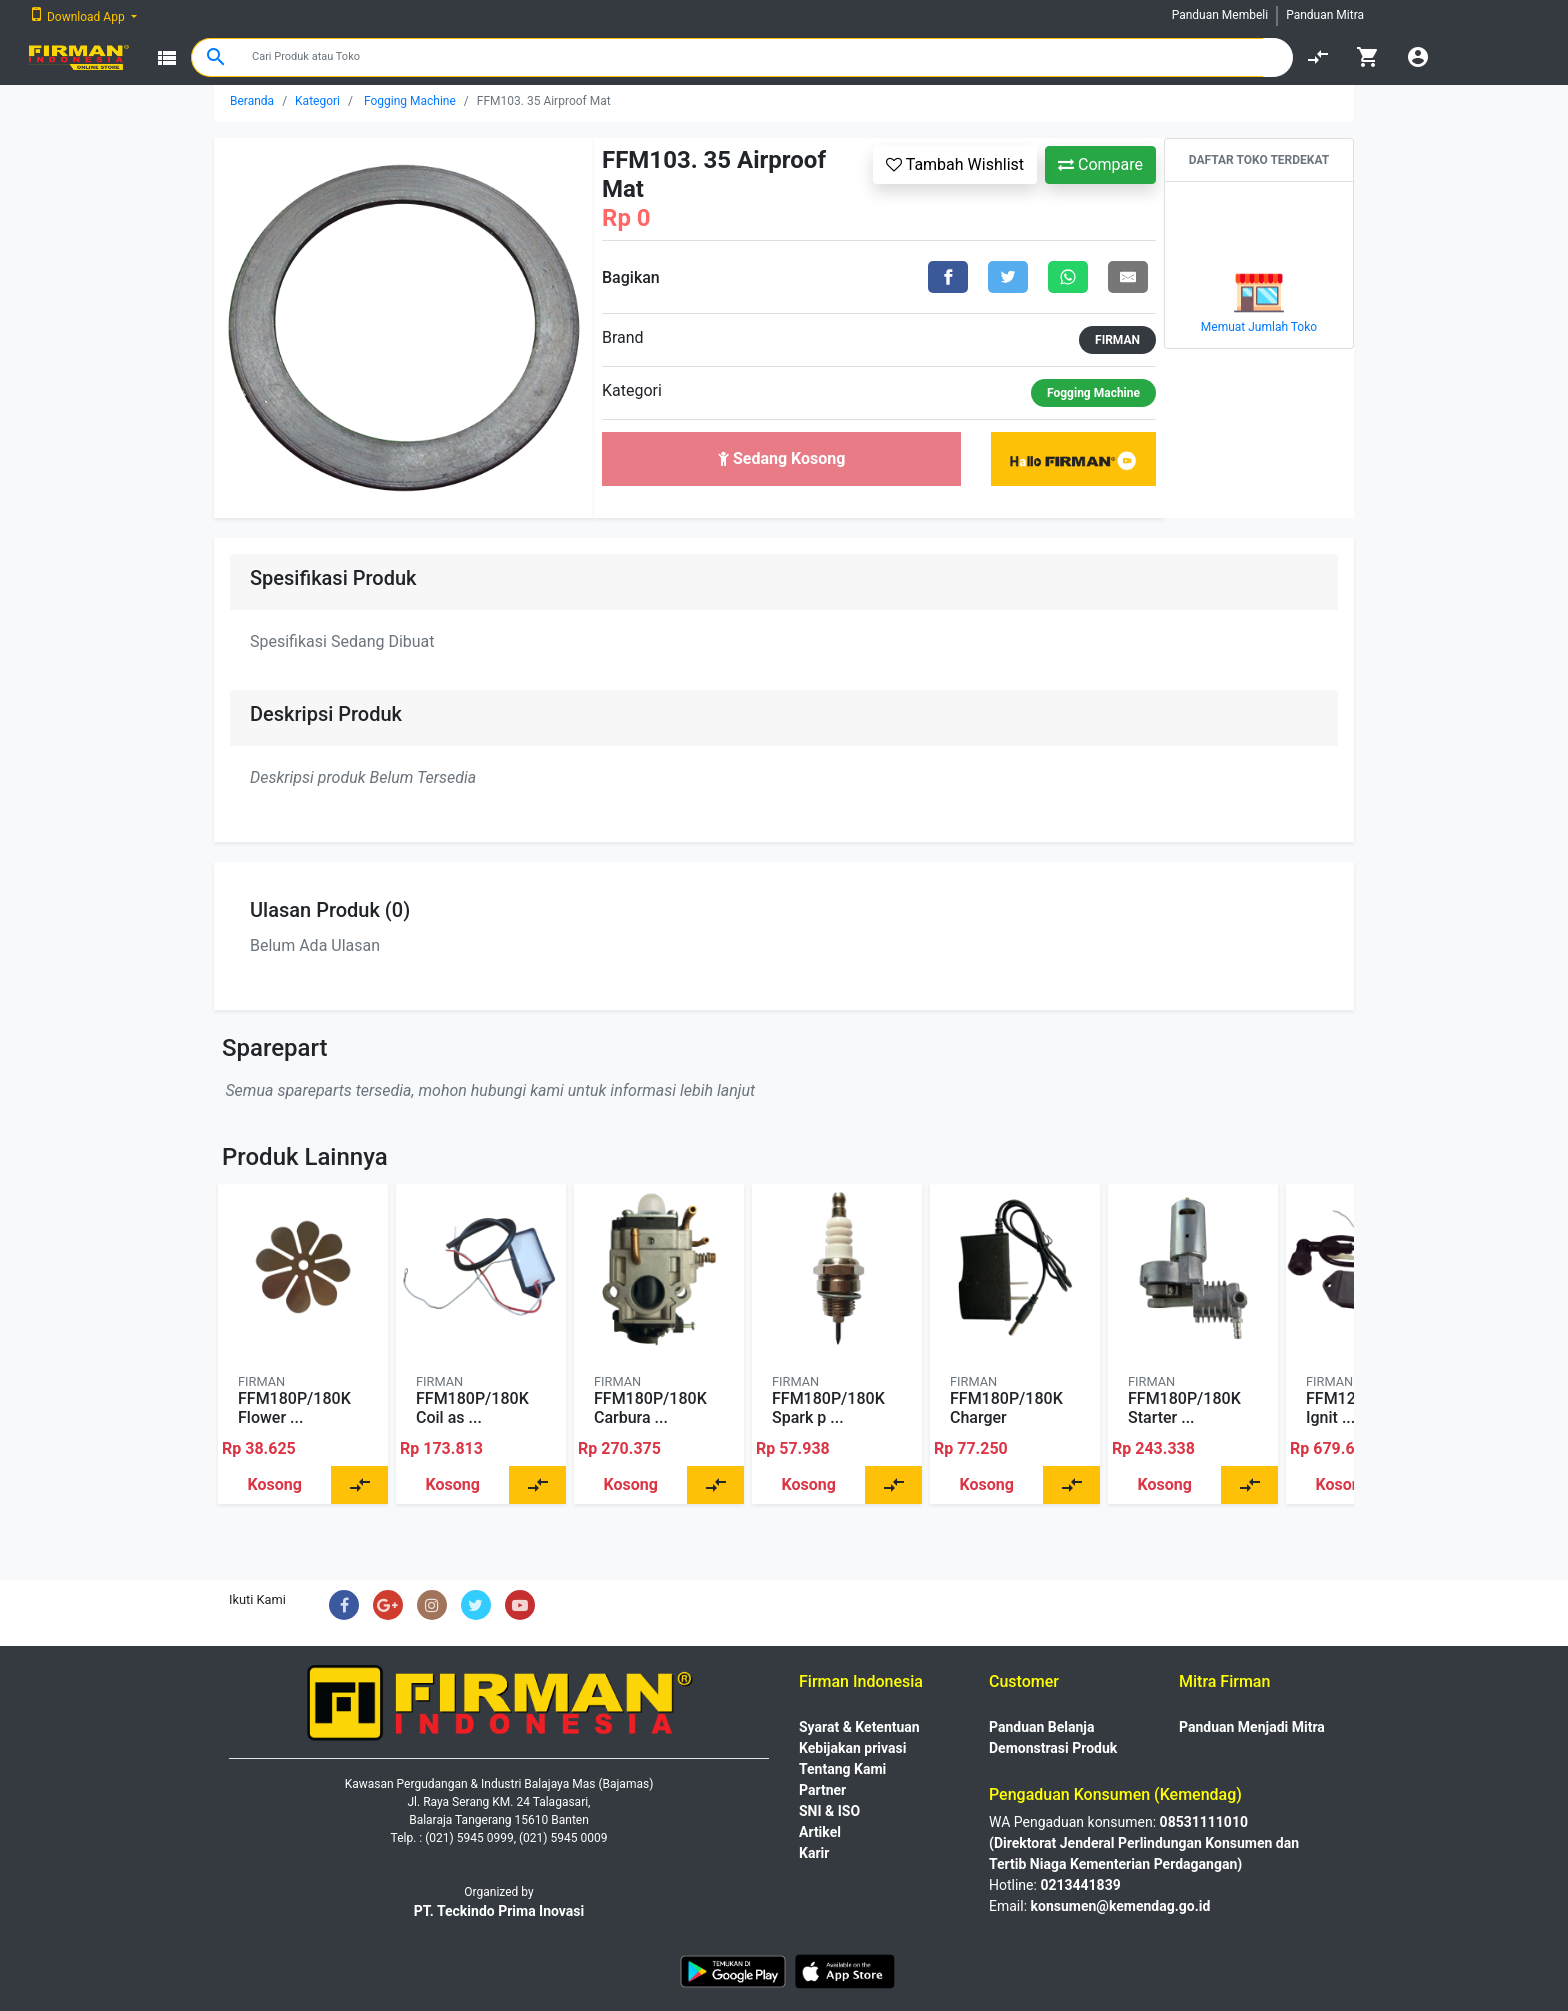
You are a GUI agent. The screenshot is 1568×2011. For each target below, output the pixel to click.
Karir (814, 1853)
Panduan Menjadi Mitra (1252, 1727)
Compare (1100, 164)
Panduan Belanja (1042, 1727)
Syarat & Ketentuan (859, 1727)
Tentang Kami (842, 1769)
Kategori (317, 101)
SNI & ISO (829, 1811)
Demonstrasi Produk (1053, 1748)
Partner (822, 1790)
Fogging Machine (410, 101)
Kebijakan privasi (852, 1748)
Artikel (820, 1832)
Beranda (252, 101)
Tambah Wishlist (955, 164)
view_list (167, 58)
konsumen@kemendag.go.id (1121, 1906)
